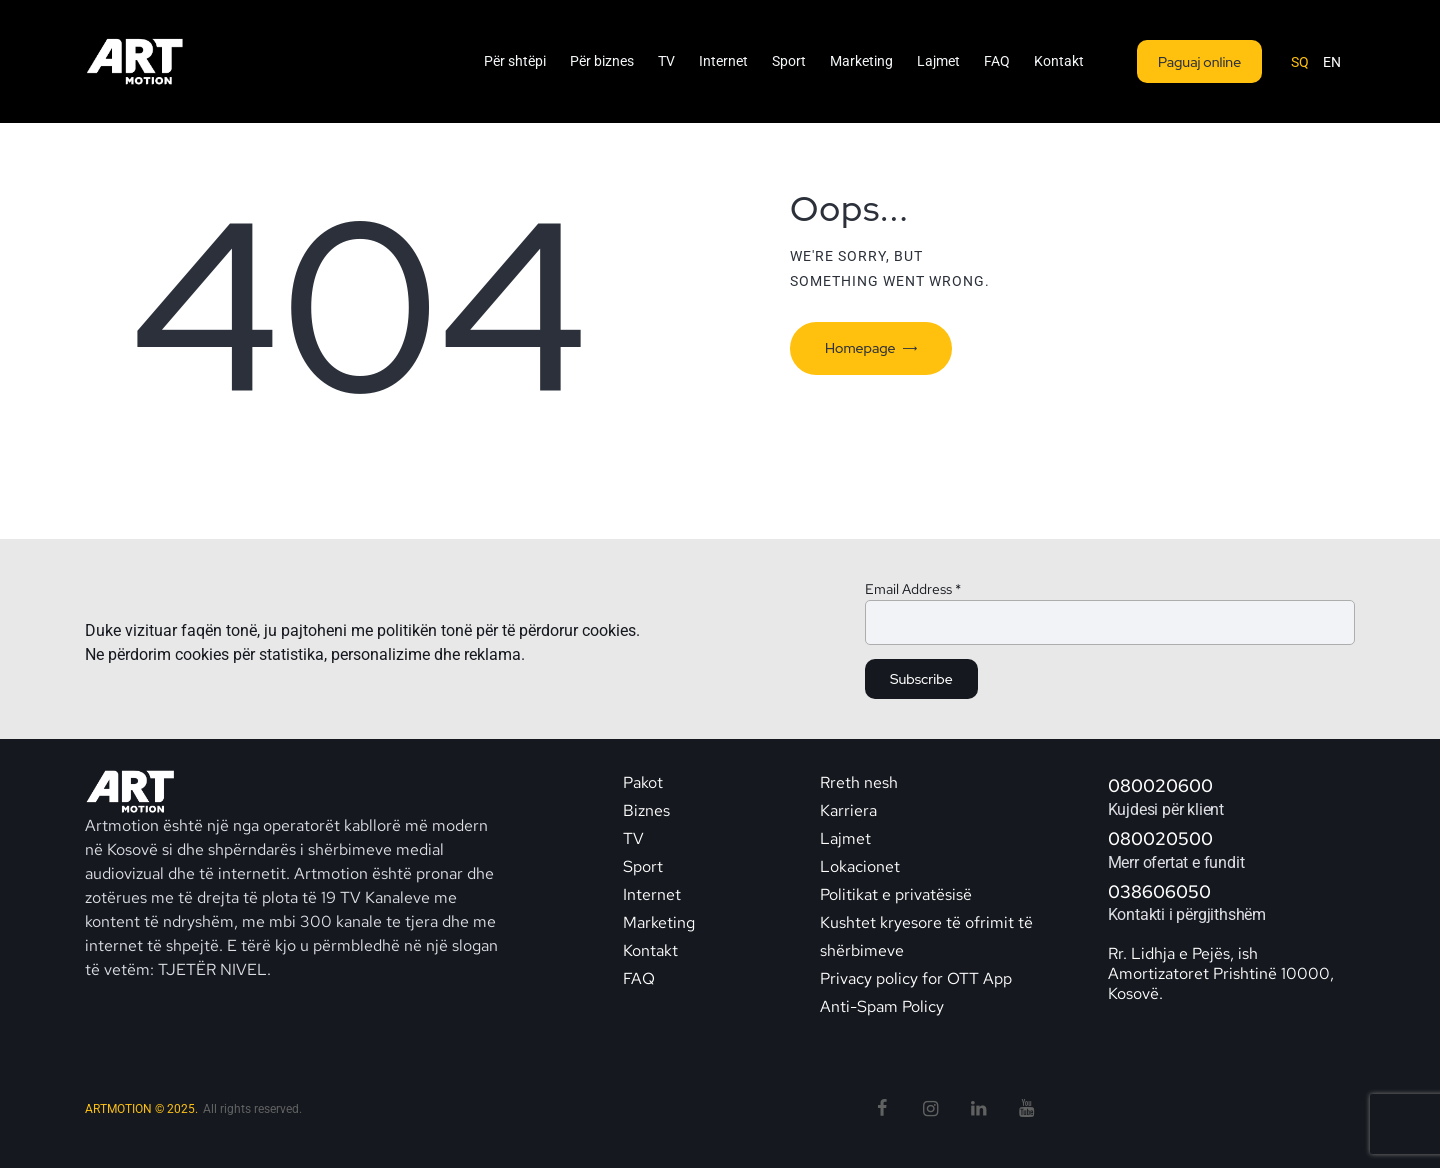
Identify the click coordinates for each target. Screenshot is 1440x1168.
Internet (652, 894)
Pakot (643, 782)
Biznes (646, 810)
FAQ (639, 978)
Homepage (860, 348)
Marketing (659, 922)
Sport (643, 866)
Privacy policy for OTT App (916, 978)
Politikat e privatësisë (896, 894)
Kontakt (652, 950)
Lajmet (845, 838)
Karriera (848, 810)
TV (633, 838)
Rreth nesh (859, 782)
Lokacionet (860, 866)
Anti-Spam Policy (882, 1006)
